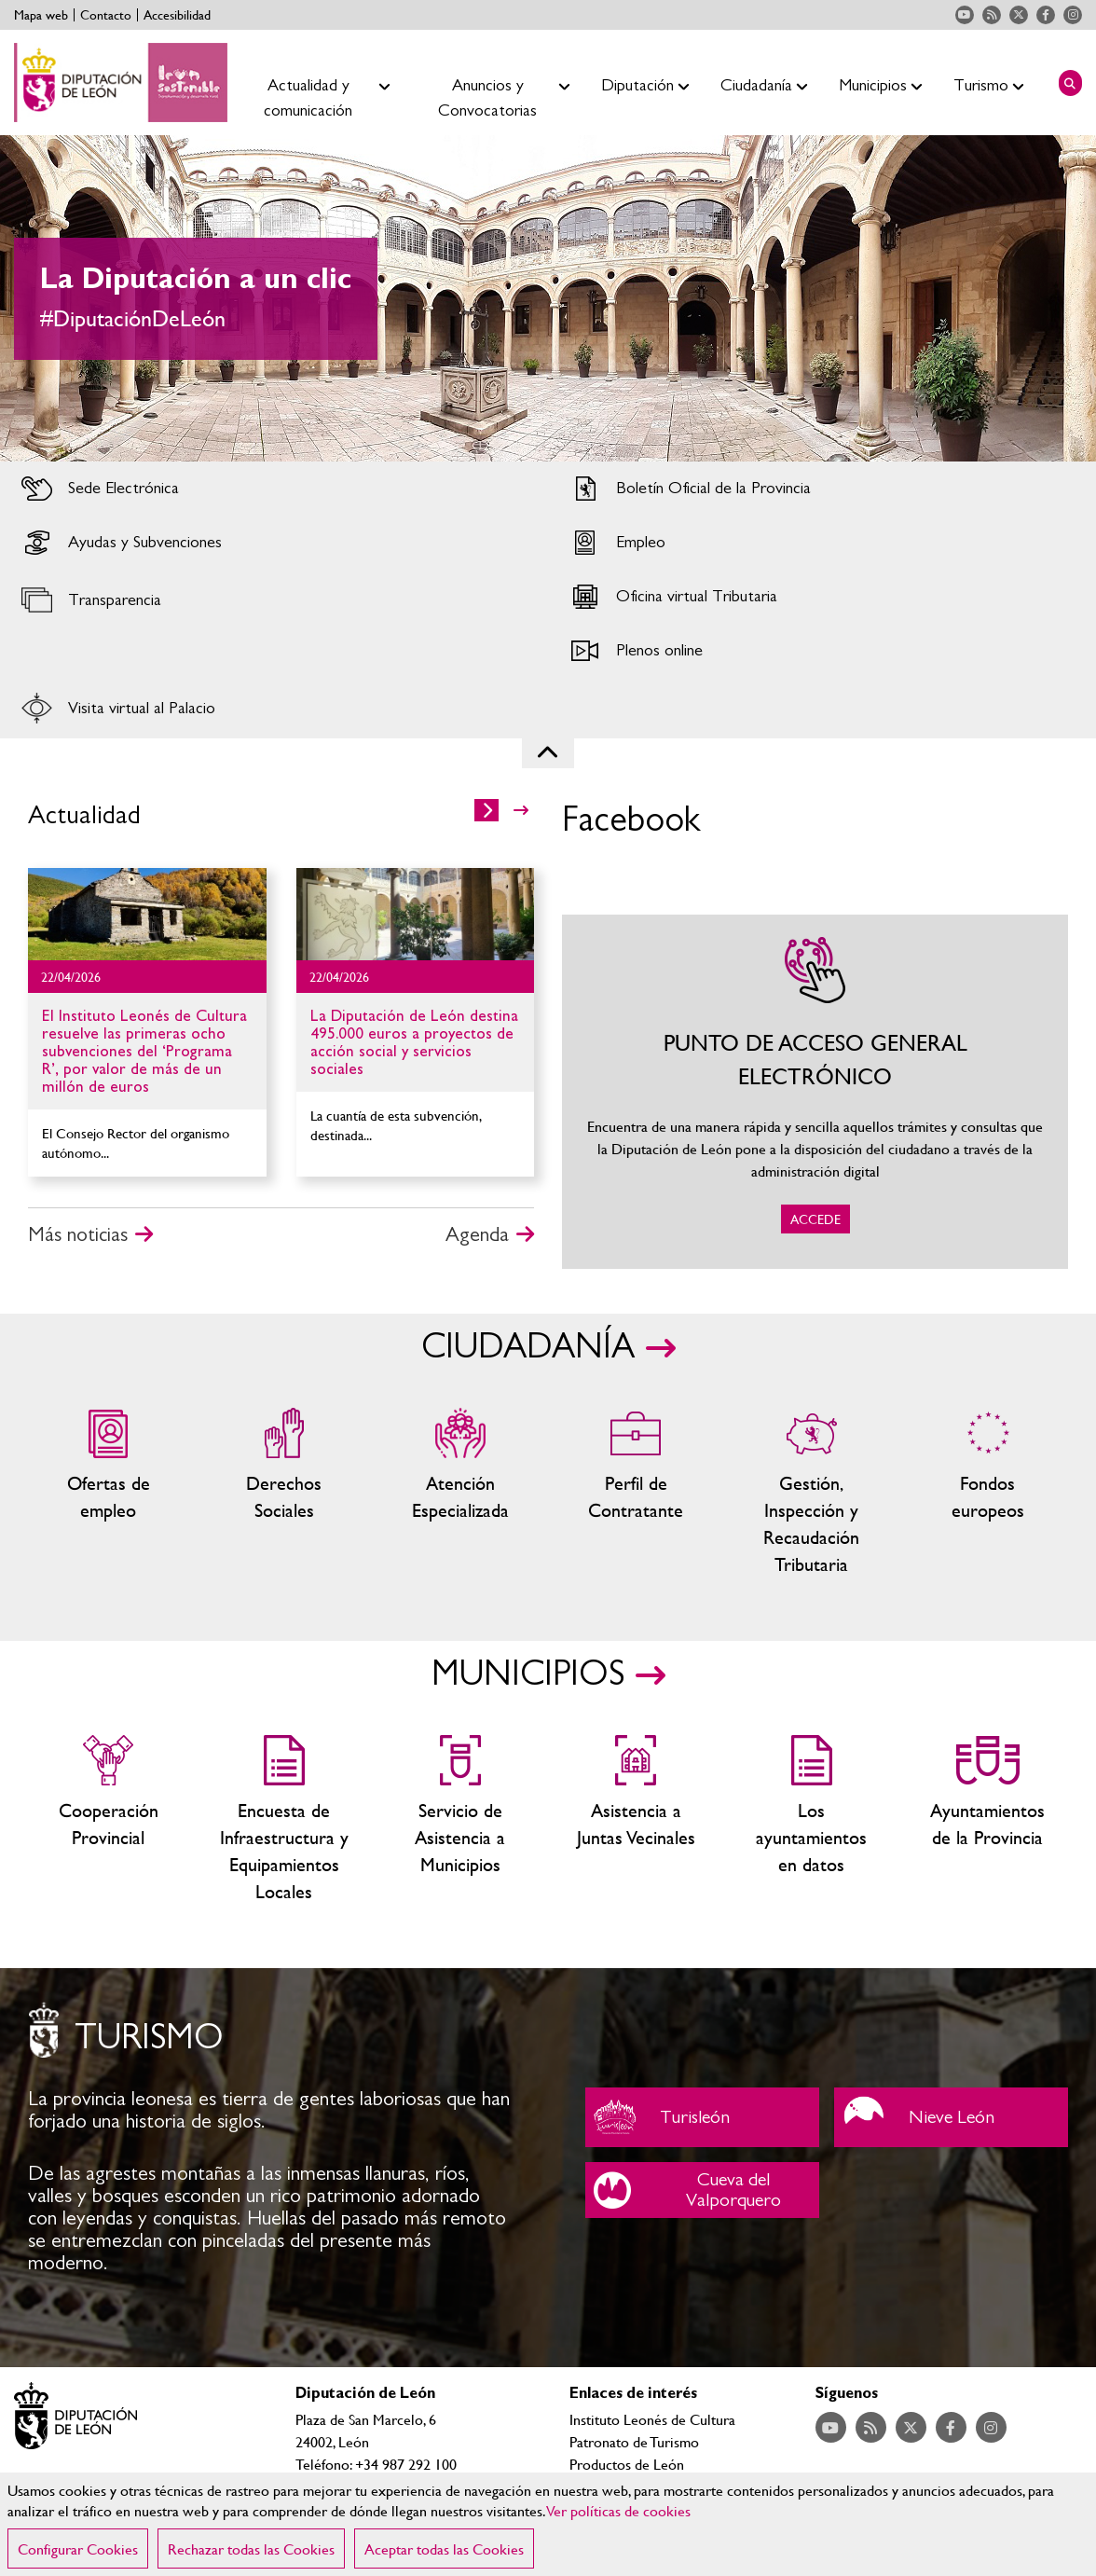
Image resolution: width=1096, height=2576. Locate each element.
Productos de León (626, 2463)
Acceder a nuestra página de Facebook (1045, 15)
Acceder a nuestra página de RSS (991, 15)
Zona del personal (636, 1492)
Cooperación (108, 1820)
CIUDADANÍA (528, 1347)
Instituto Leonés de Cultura (652, 2419)
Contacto (105, 14)
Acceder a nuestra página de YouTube (964, 15)
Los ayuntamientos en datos (812, 1820)
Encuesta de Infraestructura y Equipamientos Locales (284, 1820)
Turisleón (702, 2117)
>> (521, 810)
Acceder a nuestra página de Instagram (1072, 15)
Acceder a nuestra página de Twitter (1018, 15)
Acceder (274, 488)
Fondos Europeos (987, 1492)
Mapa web (41, 14)
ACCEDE (815, 1092)
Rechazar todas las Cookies (251, 2548)
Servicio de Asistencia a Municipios (460, 1820)
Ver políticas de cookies (619, 2510)
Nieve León (951, 2117)
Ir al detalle (147, 914)
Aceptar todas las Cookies (444, 2548)
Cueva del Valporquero (702, 2190)
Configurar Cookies (78, 2548)
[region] (548, 2524)
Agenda (477, 1234)
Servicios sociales (284, 1492)
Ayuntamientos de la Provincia (987, 1820)
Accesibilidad (177, 14)
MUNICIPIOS (528, 1674)
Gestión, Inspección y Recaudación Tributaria (812, 1492)
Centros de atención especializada (460, 1492)
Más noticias (78, 1234)
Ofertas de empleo (108, 1492)
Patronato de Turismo (634, 2441)
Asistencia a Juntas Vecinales (636, 1820)
